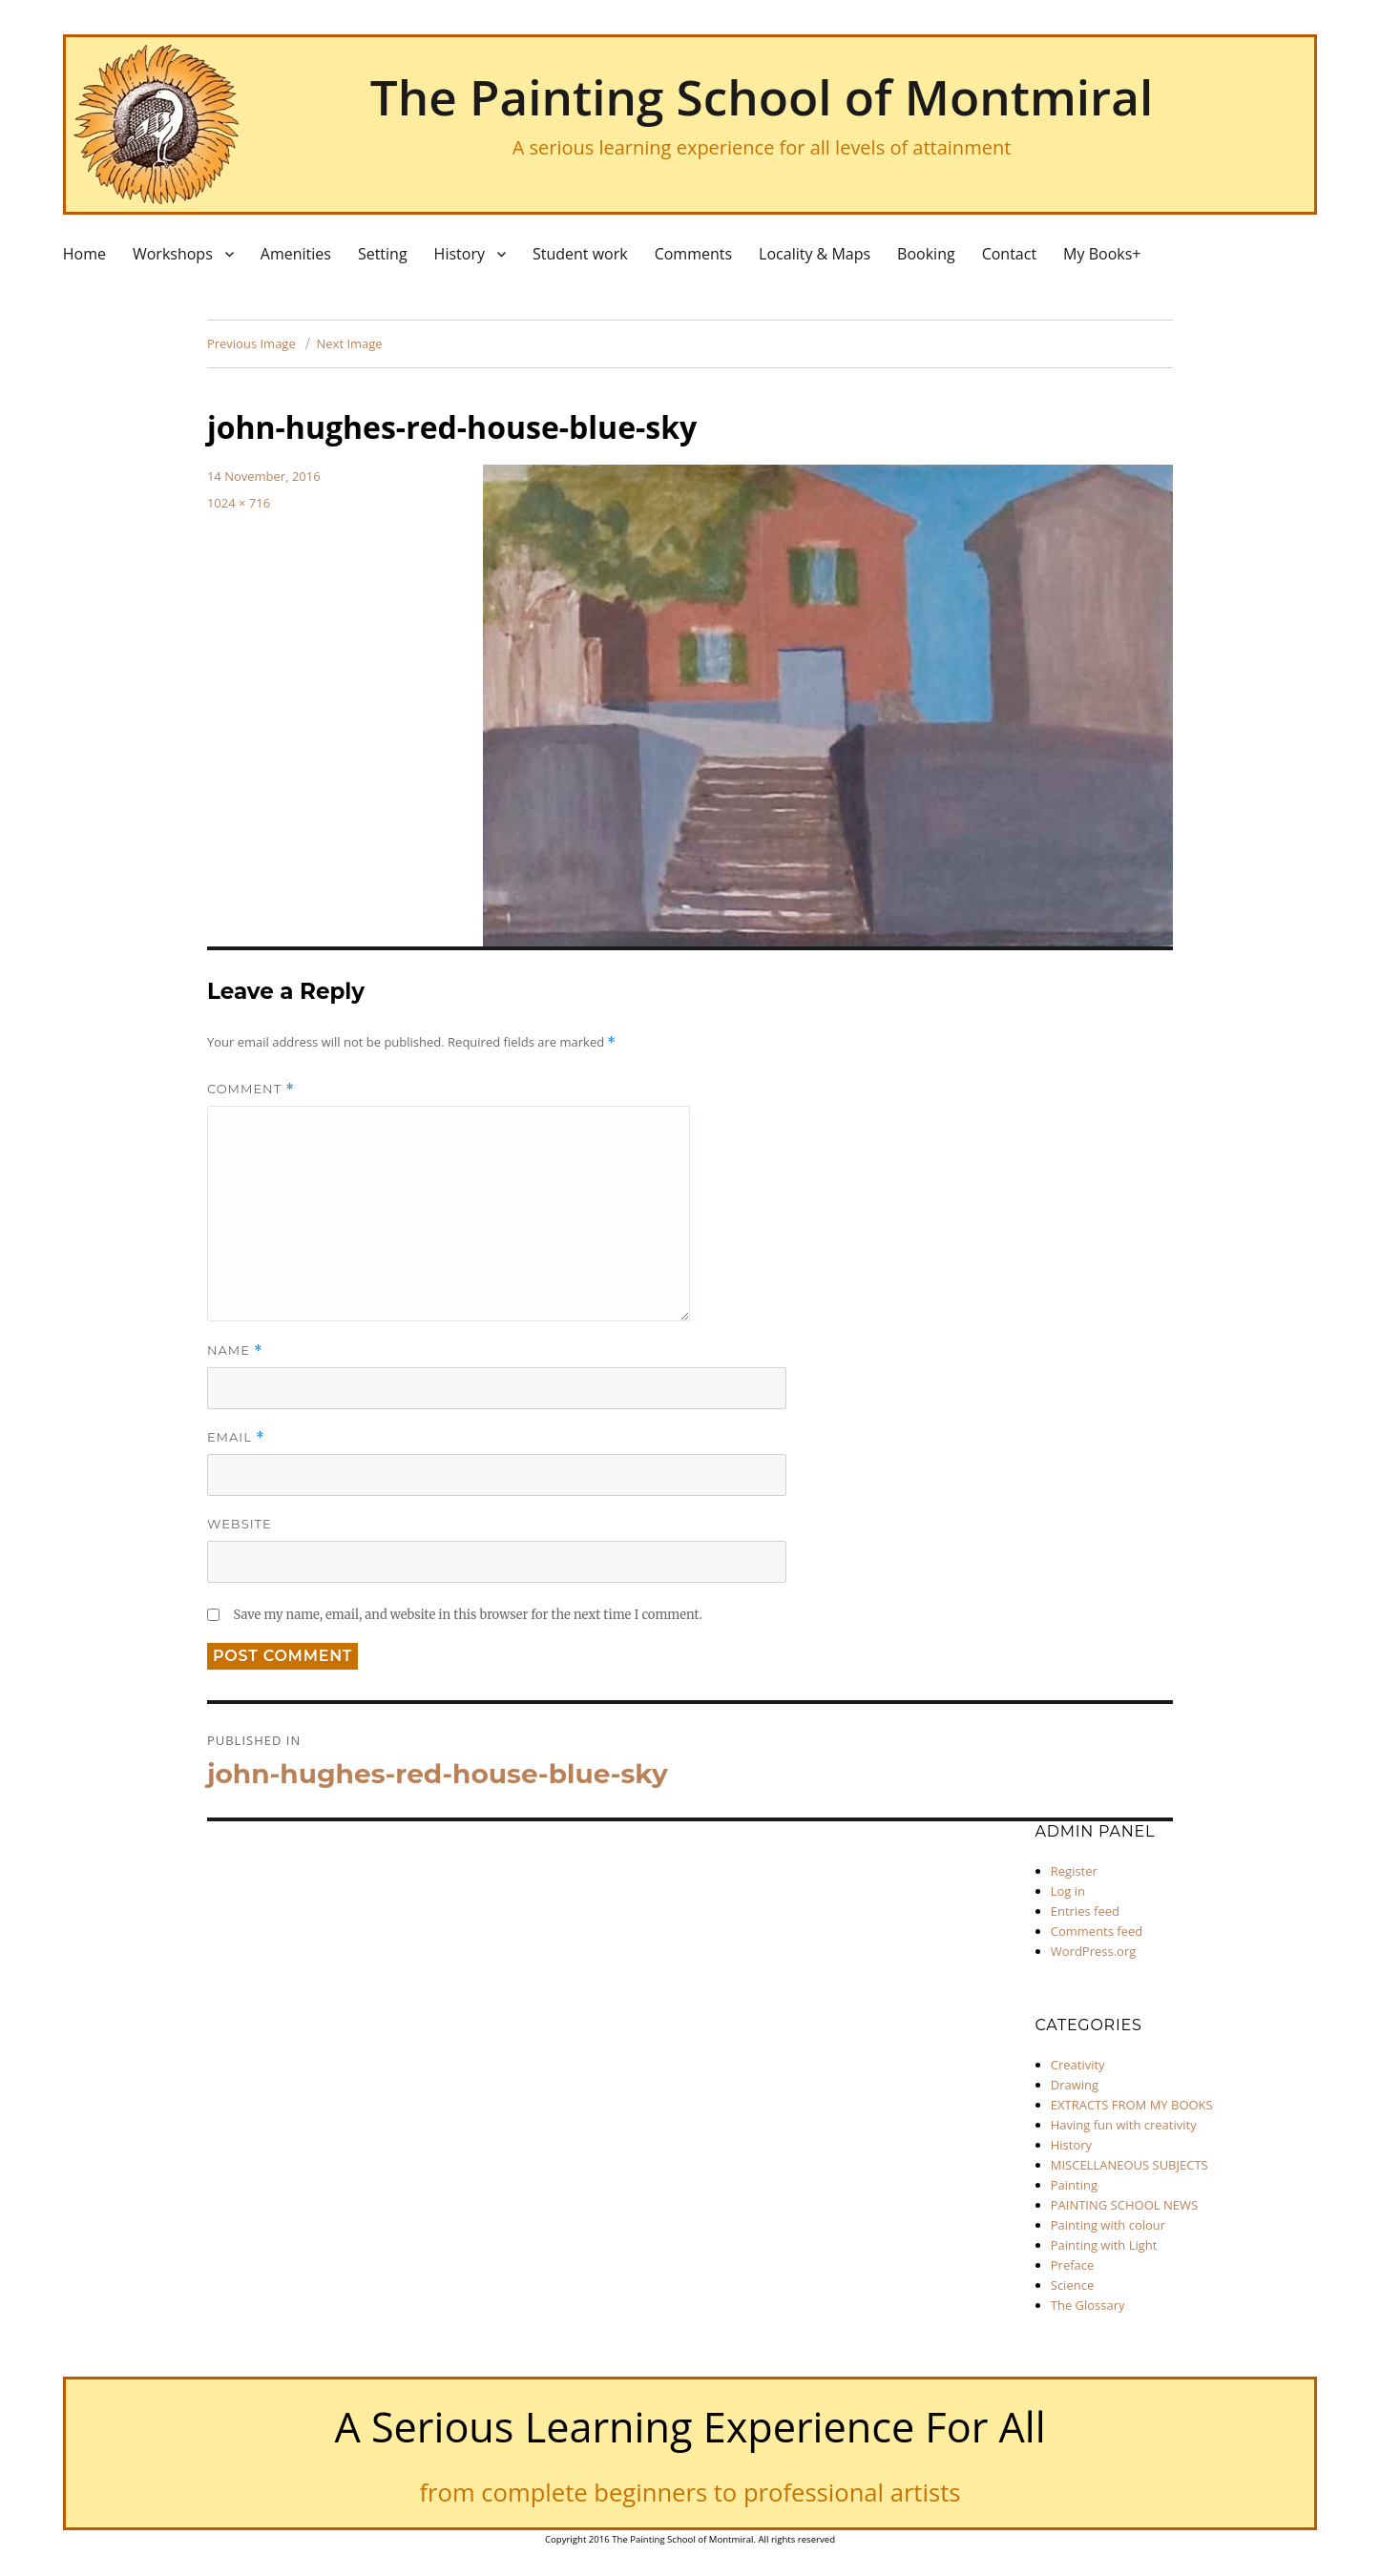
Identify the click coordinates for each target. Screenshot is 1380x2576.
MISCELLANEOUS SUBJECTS (1129, 2164)
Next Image (350, 343)
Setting (383, 253)
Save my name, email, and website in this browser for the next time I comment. (467, 1615)
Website (239, 1523)
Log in (1068, 1891)
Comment (251, 1089)
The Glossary (1088, 2305)
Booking (926, 253)
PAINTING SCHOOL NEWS (1124, 2204)
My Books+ (1101, 253)
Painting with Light (1104, 2245)
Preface (1073, 2265)
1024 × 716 (238, 502)
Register (1074, 1871)
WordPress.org (1094, 1951)
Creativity (1078, 2064)
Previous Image (251, 343)
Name (235, 1350)
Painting (1074, 2184)
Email (236, 1437)
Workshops (173, 253)
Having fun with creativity (1124, 2124)
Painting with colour (1108, 2224)
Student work (580, 253)
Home (84, 253)
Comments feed (1096, 1931)
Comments (693, 253)
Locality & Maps (814, 253)
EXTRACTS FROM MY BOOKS (1132, 2104)
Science (1072, 2285)
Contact (1009, 253)
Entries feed (1085, 1911)
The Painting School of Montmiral (761, 96)
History (459, 253)
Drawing (1074, 2084)
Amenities (296, 253)
